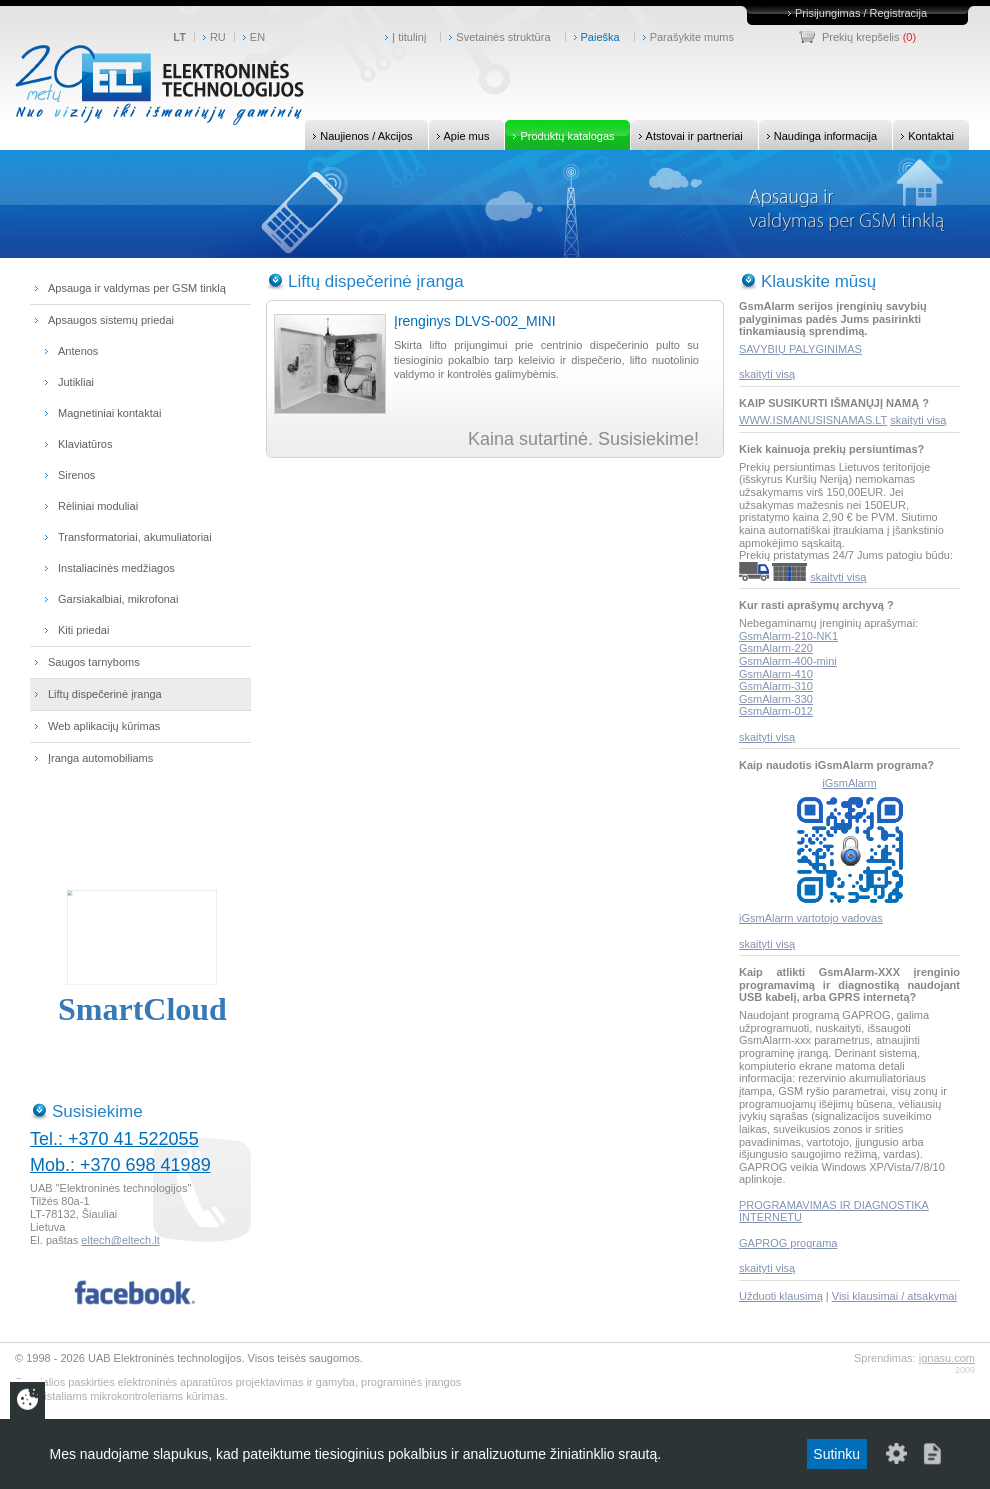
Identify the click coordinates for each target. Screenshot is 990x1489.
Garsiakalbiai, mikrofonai (118, 599)
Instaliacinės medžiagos (116, 568)
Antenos (78, 351)
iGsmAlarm (849, 783)
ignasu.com (947, 1358)
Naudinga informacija (818, 135)
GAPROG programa (788, 1243)
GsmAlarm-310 (776, 686)
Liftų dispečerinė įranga (105, 694)
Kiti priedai (83, 630)
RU (218, 37)
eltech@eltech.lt (120, 1240)
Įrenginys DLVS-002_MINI (475, 321)
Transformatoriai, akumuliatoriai (135, 537)
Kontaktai (923, 135)
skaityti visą (767, 374)
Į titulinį (409, 37)
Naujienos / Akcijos (358, 135)
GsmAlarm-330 (776, 699)
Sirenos (76, 475)
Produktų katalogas (559, 135)
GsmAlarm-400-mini (788, 661)
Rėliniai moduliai (98, 506)
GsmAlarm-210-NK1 (788, 636)
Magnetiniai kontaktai (109, 413)
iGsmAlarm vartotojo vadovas (811, 918)
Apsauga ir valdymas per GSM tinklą (137, 288)
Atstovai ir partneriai (687, 135)
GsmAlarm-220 (776, 648)
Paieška (600, 37)
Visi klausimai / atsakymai (894, 1296)
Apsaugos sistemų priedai (111, 320)
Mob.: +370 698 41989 (120, 1165)
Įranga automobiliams (100, 758)
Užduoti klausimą (781, 1296)
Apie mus (459, 135)
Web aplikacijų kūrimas (104, 726)
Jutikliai (76, 382)
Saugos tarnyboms (94, 662)
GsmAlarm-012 (776, 711)
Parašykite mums (692, 37)
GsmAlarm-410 (776, 674)
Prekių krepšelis (861, 37)
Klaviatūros (85, 444)
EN (257, 37)
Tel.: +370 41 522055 (114, 1139)
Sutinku (836, 1454)
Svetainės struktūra (503, 37)
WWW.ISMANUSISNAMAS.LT (813, 420)
